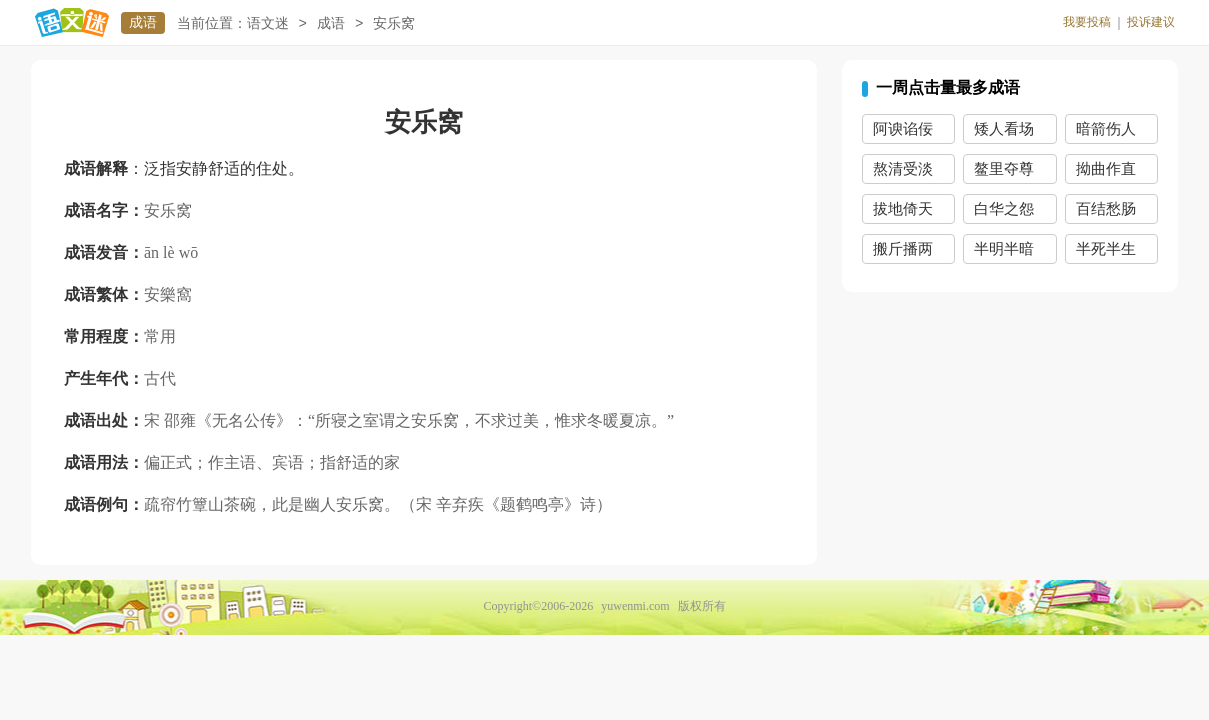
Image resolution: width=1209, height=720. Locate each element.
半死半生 (1106, 249)
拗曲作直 (1106, 169)
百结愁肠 (1106, 209)
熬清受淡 (903, 169)
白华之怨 (1004, 209)
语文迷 (268, 23)
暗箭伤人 (1106, 129)
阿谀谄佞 (903, 129)
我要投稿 (1087, 22)
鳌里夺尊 (1004, 169)
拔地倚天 (903, 209)
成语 (143, 22)
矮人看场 (1004, 129)
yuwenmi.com (635, 606)
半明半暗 (1004, 249)
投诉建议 (1151, 22)
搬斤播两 (903, 249)
